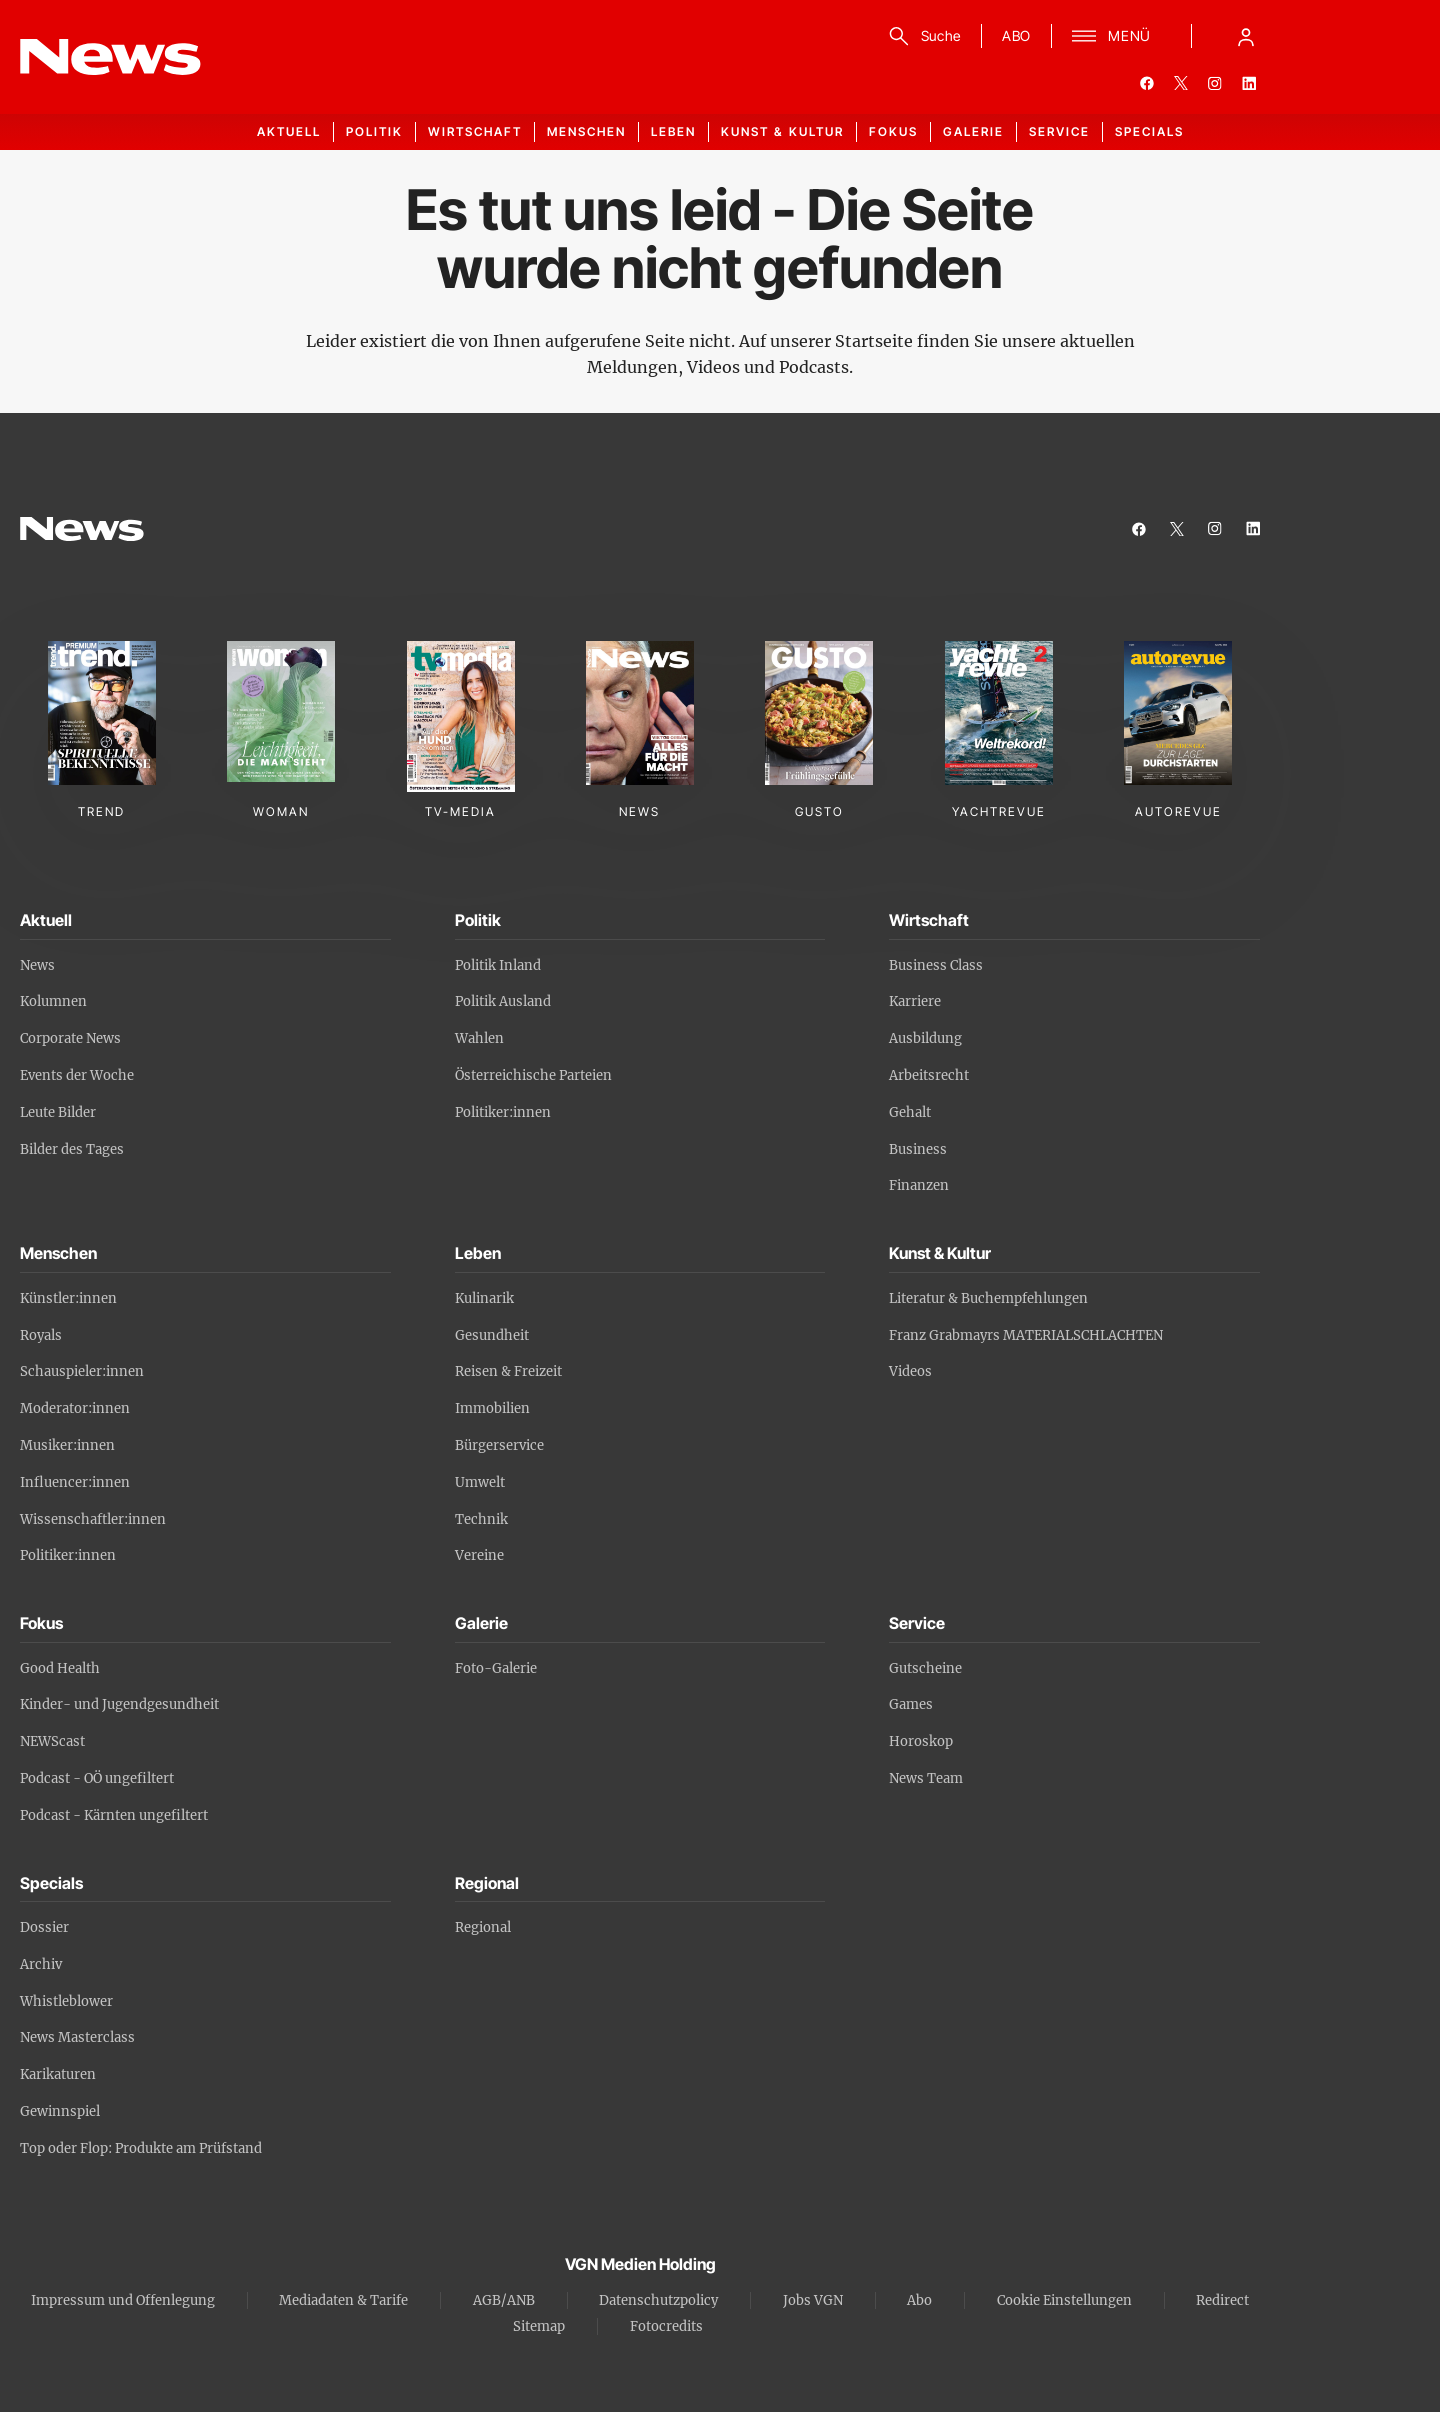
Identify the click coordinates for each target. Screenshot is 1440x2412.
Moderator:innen (75, 1408)
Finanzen (919, 1185)
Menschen (586, 131)
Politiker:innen (503, 1112)
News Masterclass (77, 2037)
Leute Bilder (58, 1112)
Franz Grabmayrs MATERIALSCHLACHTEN (1026, 1335)
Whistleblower (66, 2001)
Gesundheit (492, 1335)
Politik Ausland (503, 1001)
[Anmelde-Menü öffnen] (1246, 36)
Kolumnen (53, 1001)
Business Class (936, 965)
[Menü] (1111, 36)
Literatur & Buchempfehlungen (988, 1298)
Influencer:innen (75, 1482)
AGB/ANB (504, 2300)
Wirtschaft (475, 131)
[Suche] (921, 36)
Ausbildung (925, 1038)
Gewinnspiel (60, 2111)
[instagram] (1215, 83)
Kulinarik (484, 1298)
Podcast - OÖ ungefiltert (97, 1778)
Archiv (41, 1964)
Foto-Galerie (496, 1668)
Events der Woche (77, 1075)
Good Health (60, 1668)
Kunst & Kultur (782, 131)
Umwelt (480, 1482)
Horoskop (921, 1741)
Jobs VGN (813, 2300)
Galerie (973, 131)
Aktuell (289, 131)
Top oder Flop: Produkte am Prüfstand (141, 2148)
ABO (1016, 35)
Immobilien (492, 1408)
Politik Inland (498, 965)
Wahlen (479, 1038)
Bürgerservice (499, 1445)
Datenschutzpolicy (658, 2300)
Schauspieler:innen (82, 1371)
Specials (1149, 131)
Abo (919, 2300)
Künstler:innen (68, 1298)
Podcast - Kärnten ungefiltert (114, 1815)
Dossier (44, 1927)
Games (911, 1704)
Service (1059, 131)
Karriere (915, 1001)
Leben (673, 131)
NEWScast (52, 1741)
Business (918, 1149)
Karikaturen (58, 2074)
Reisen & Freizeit (508, 1371)
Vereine (479, 1555)
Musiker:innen (67, 1445)
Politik (374, 131)
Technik (481, 1519)
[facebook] (1147, 83)
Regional (483, 1927)
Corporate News (70, 1038)
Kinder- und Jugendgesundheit (119, 1704)
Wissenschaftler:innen (93, 1519)
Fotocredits (666, 2326)
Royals (41, 1335)
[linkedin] (1249, 83)
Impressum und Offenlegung (123, 2300)
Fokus (893, 131)
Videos (910, 1371)
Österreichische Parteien (533, 1075)
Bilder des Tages (72, 1149)
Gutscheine (925, 1668)
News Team (926, 1778)
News (37, 965)
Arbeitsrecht (929, 1075)
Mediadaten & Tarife (343, 2300)
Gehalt (910, 1112)
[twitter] (1181, 83)
